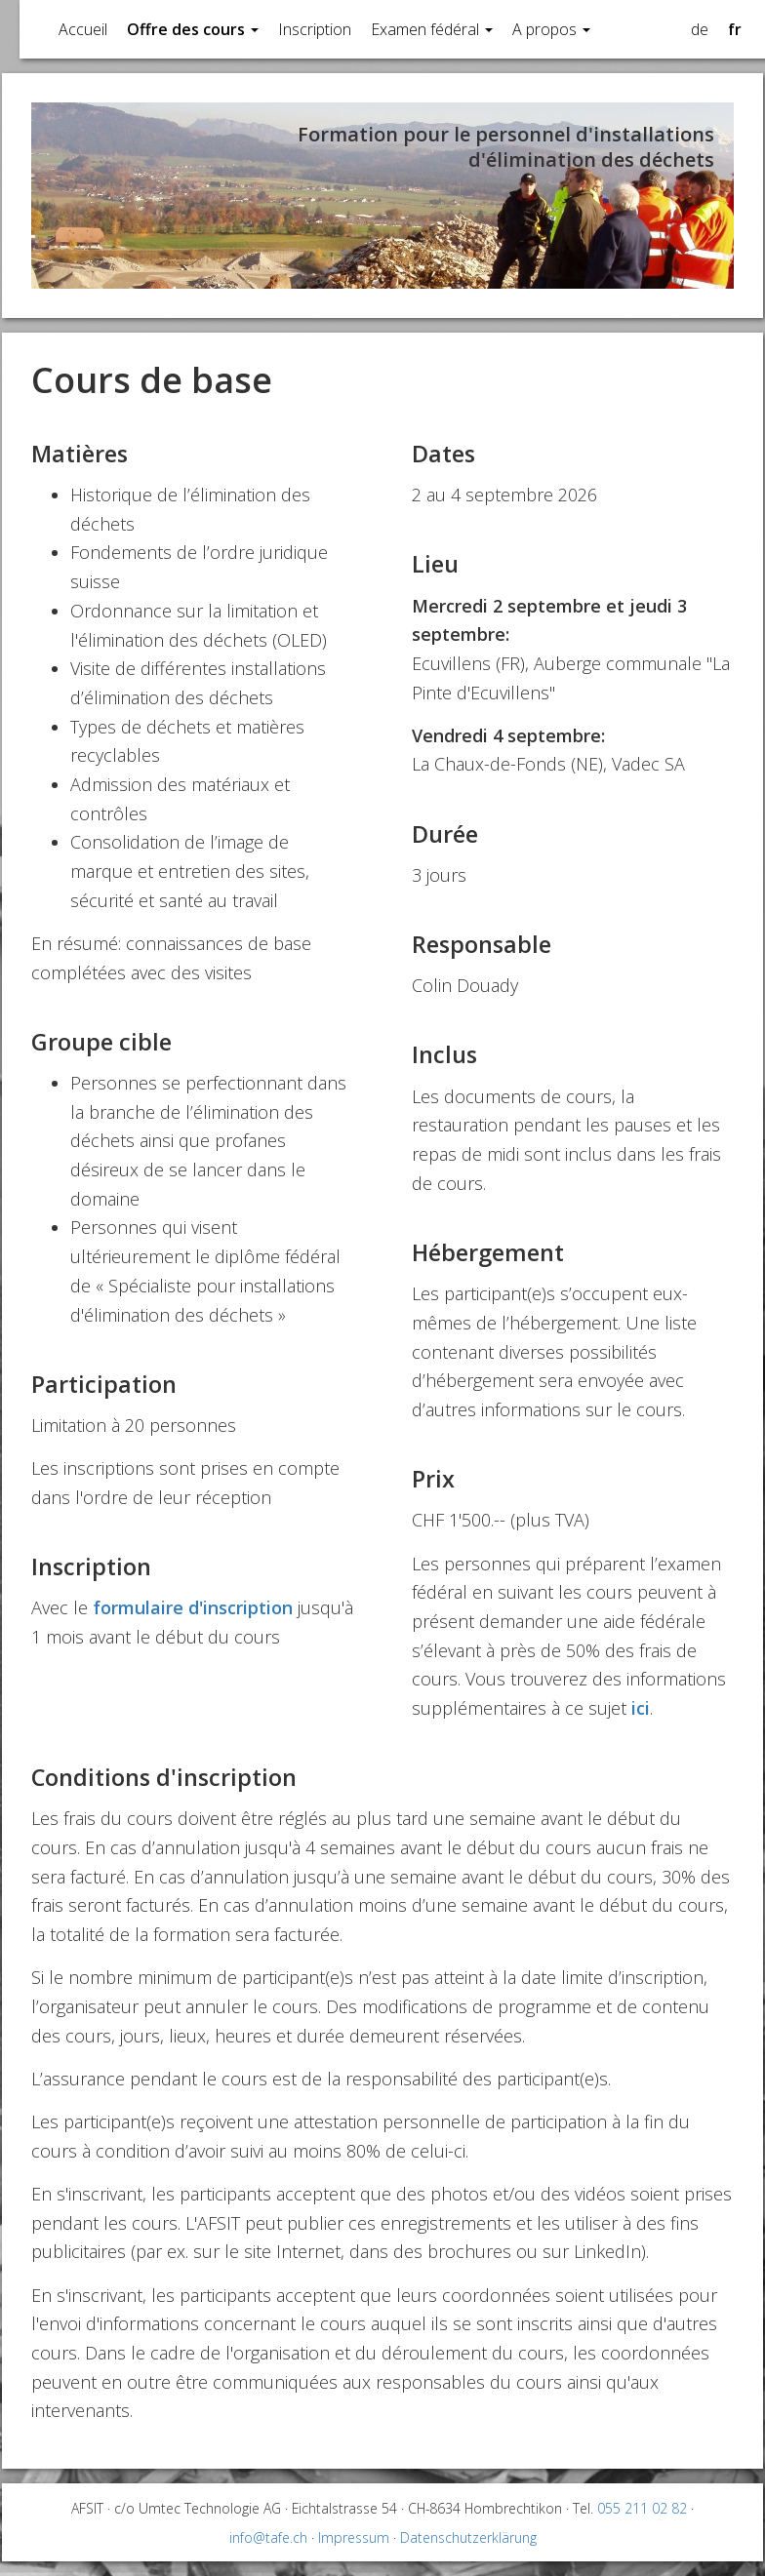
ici (640, 1708)
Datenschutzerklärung (468, 2537)
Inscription (314, 29)
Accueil (83, 29)
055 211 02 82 (642, 2508)
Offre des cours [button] (193, 29)
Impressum (353, 2537)
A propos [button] (551, 29)
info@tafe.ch (268, 2537)
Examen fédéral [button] (432, 29)
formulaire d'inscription (193, 1607)
